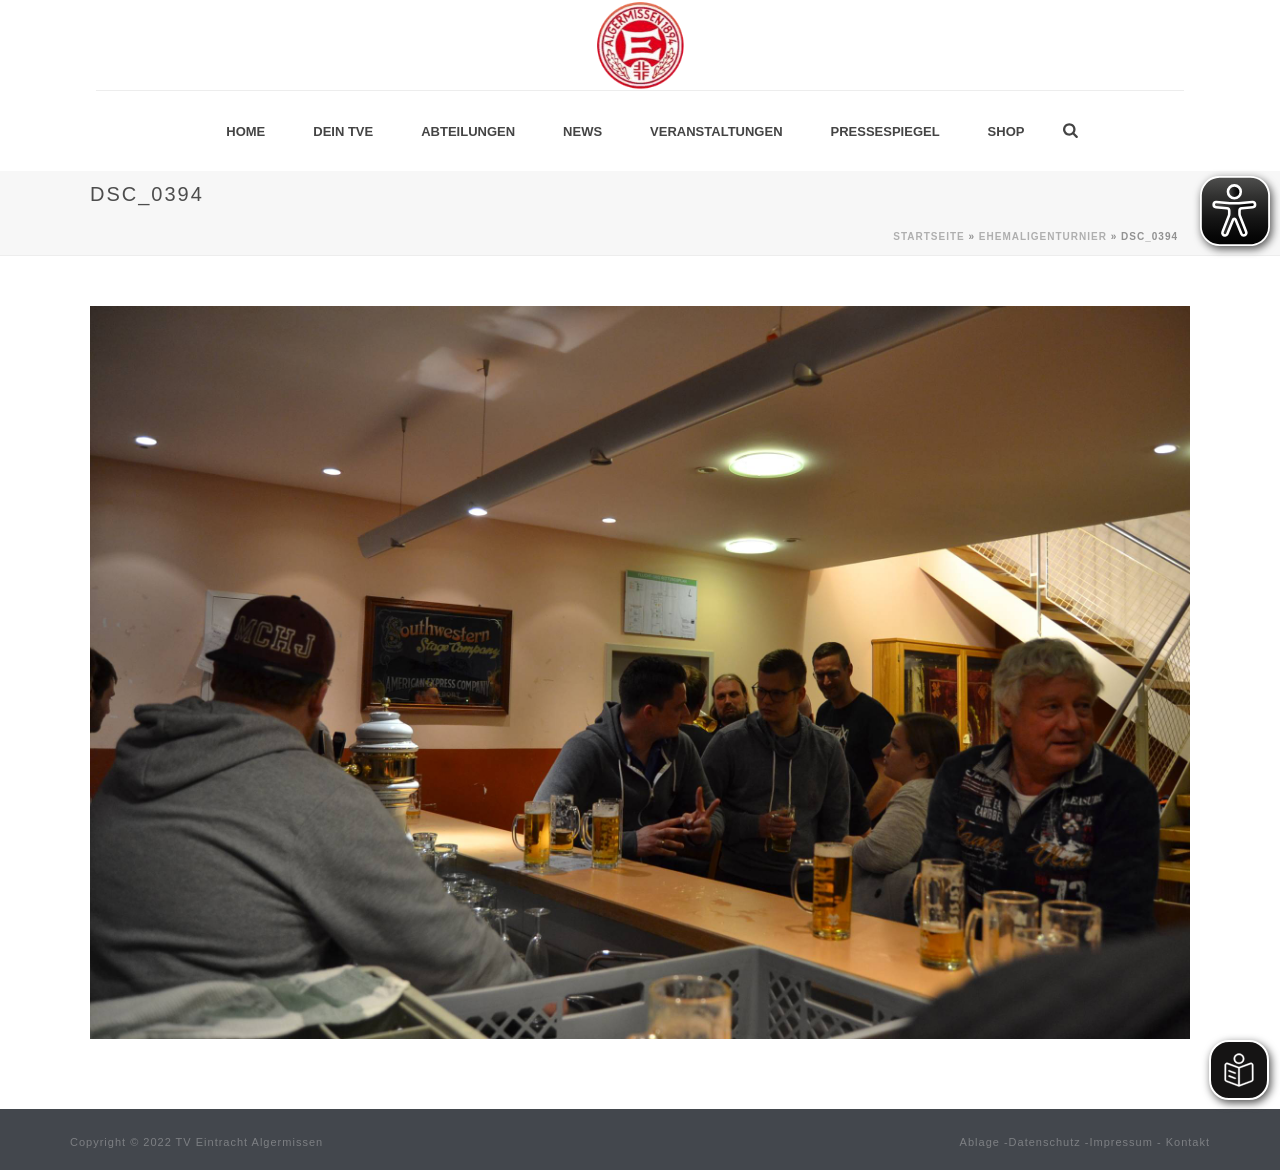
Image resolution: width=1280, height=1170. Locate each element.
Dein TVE (343, 131)
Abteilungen (468, 131)
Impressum (1121, 1142)
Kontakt (1188, 1142)
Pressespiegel (885, 131)
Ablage (980, 1142)
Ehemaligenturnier (1043, 236)
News (582, 131)
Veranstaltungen (716, 131)
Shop (1006, 131)
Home (245, 131)
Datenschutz (1045, 1142)
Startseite (928, 236)
